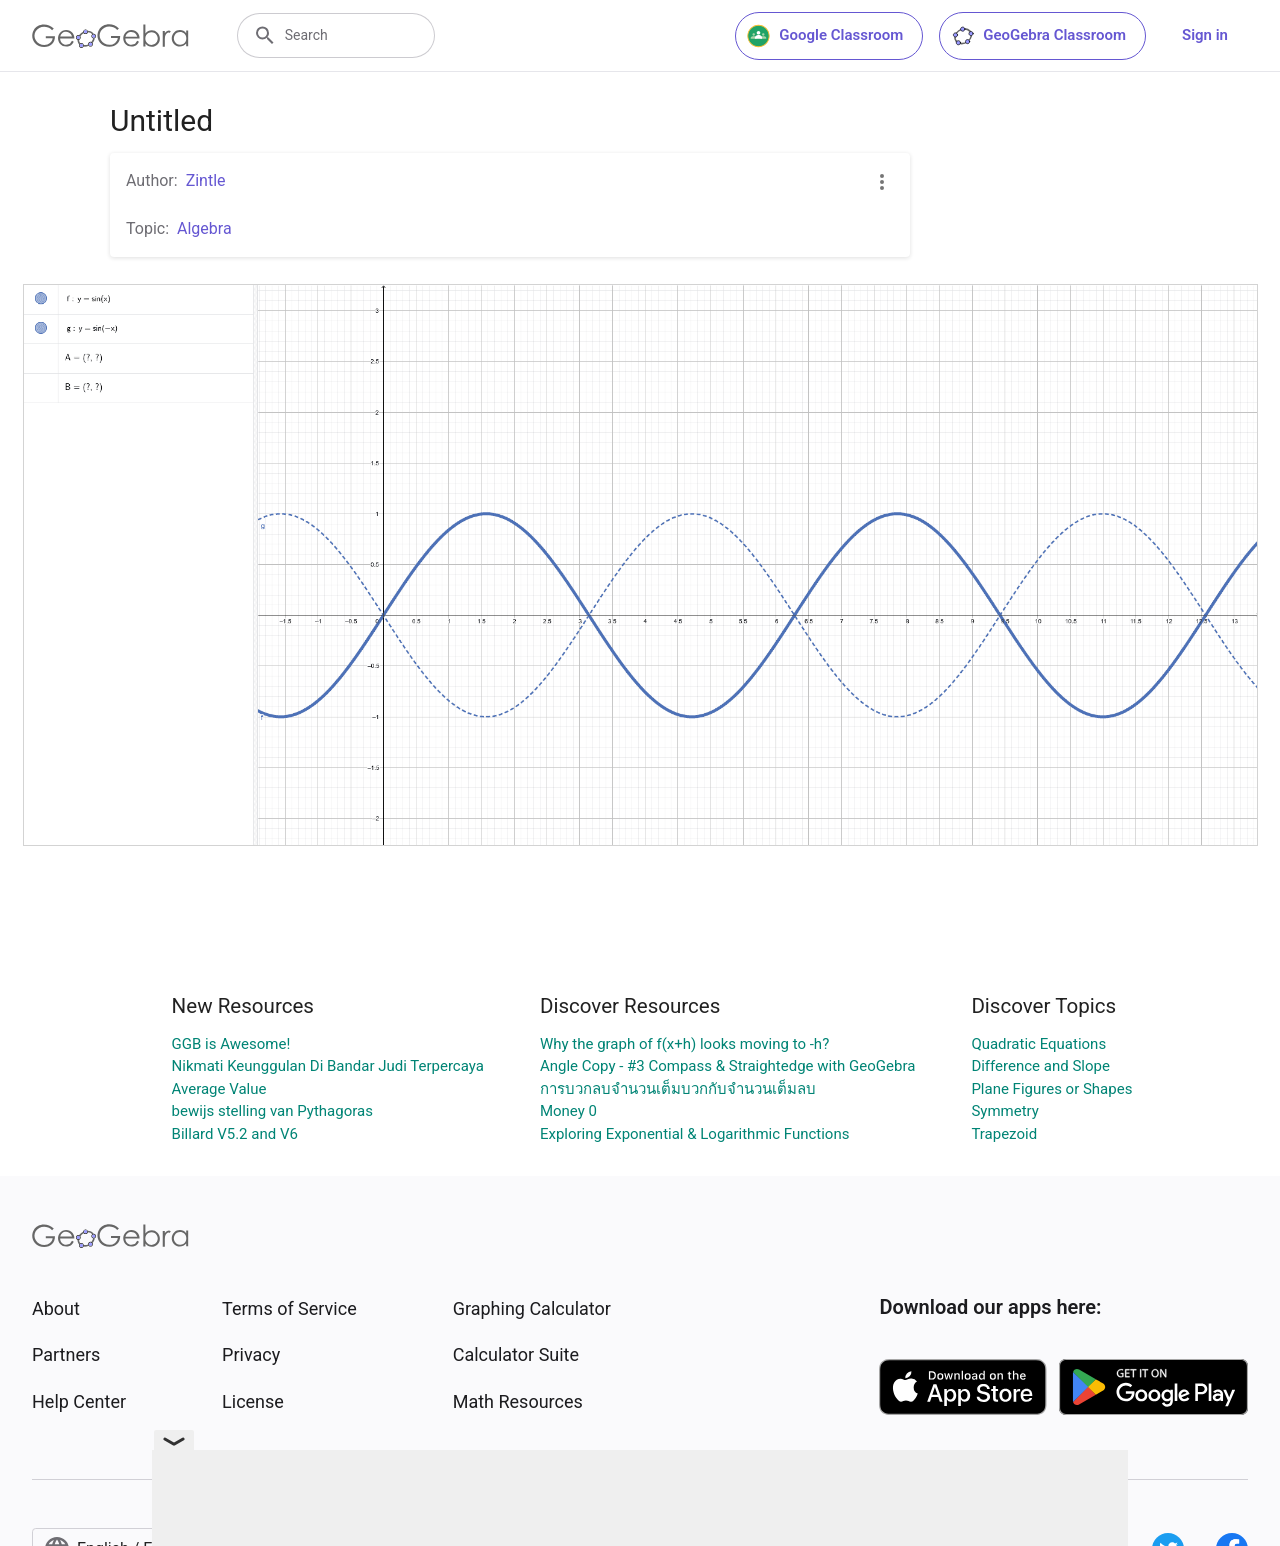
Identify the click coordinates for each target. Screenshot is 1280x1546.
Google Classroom (825, 36)
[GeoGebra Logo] (110, 36)
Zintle (206, 180)
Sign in (1205, 35)
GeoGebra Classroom (1038, 36)
